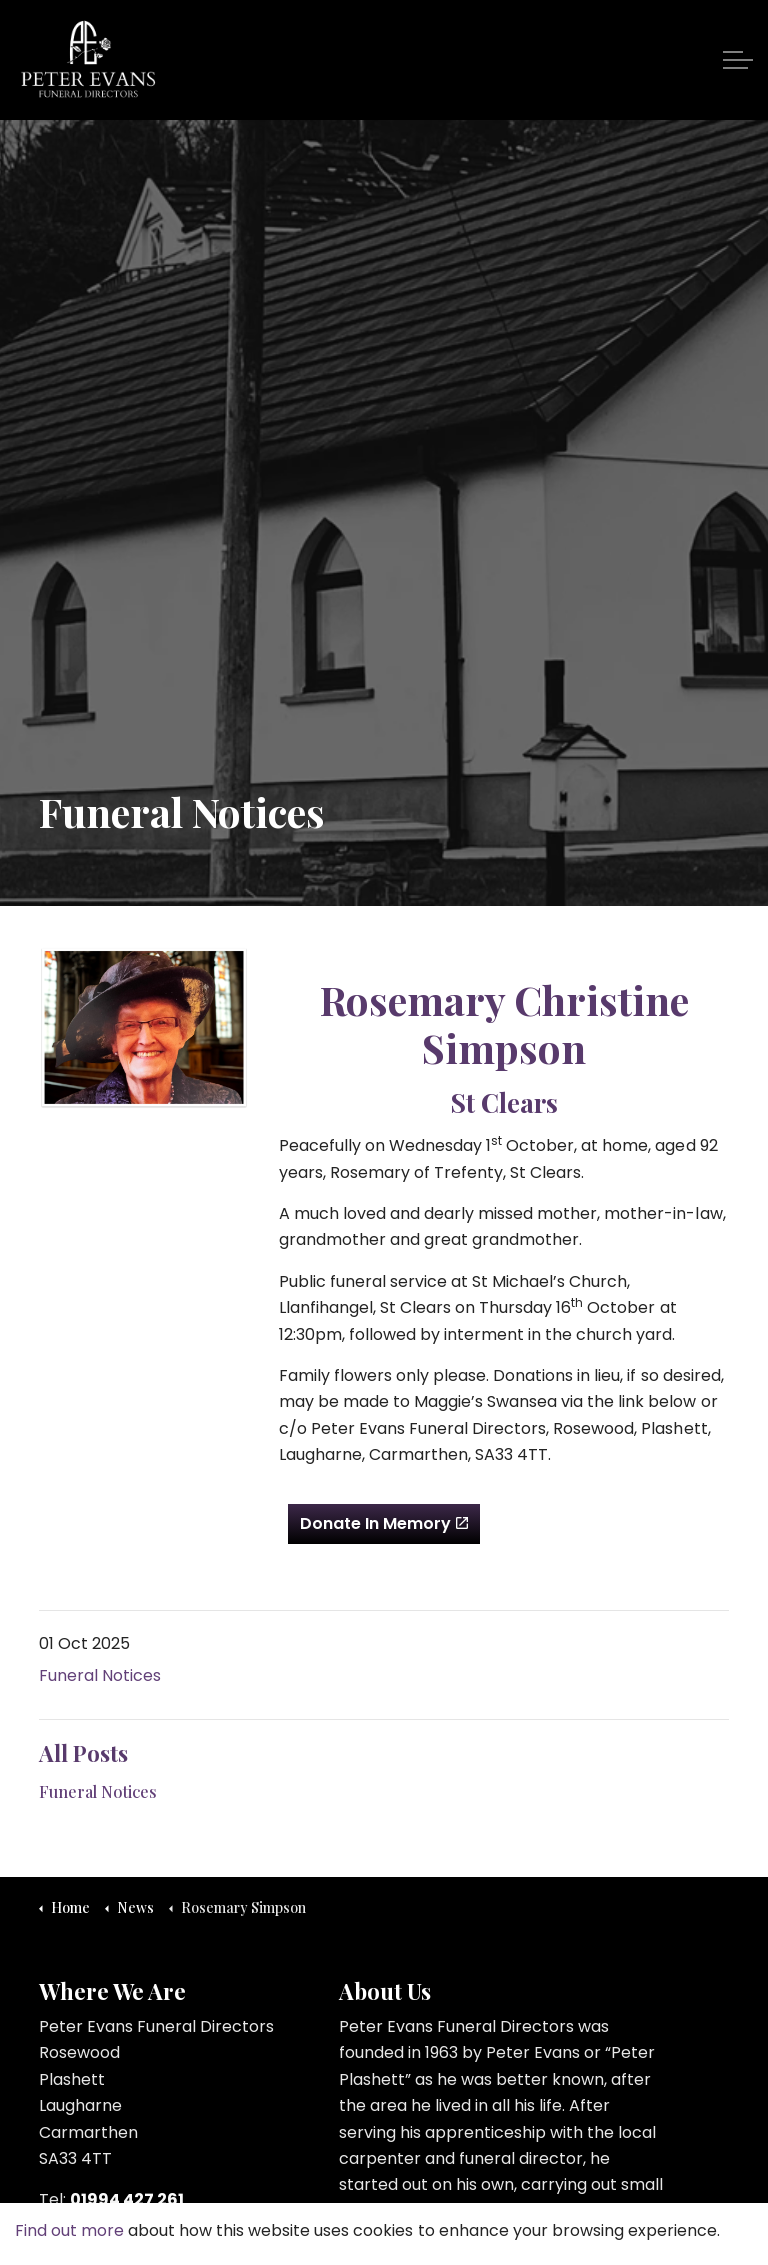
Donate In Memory (384, 1524)
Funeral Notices (100, 1675)
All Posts (83, 1753)
